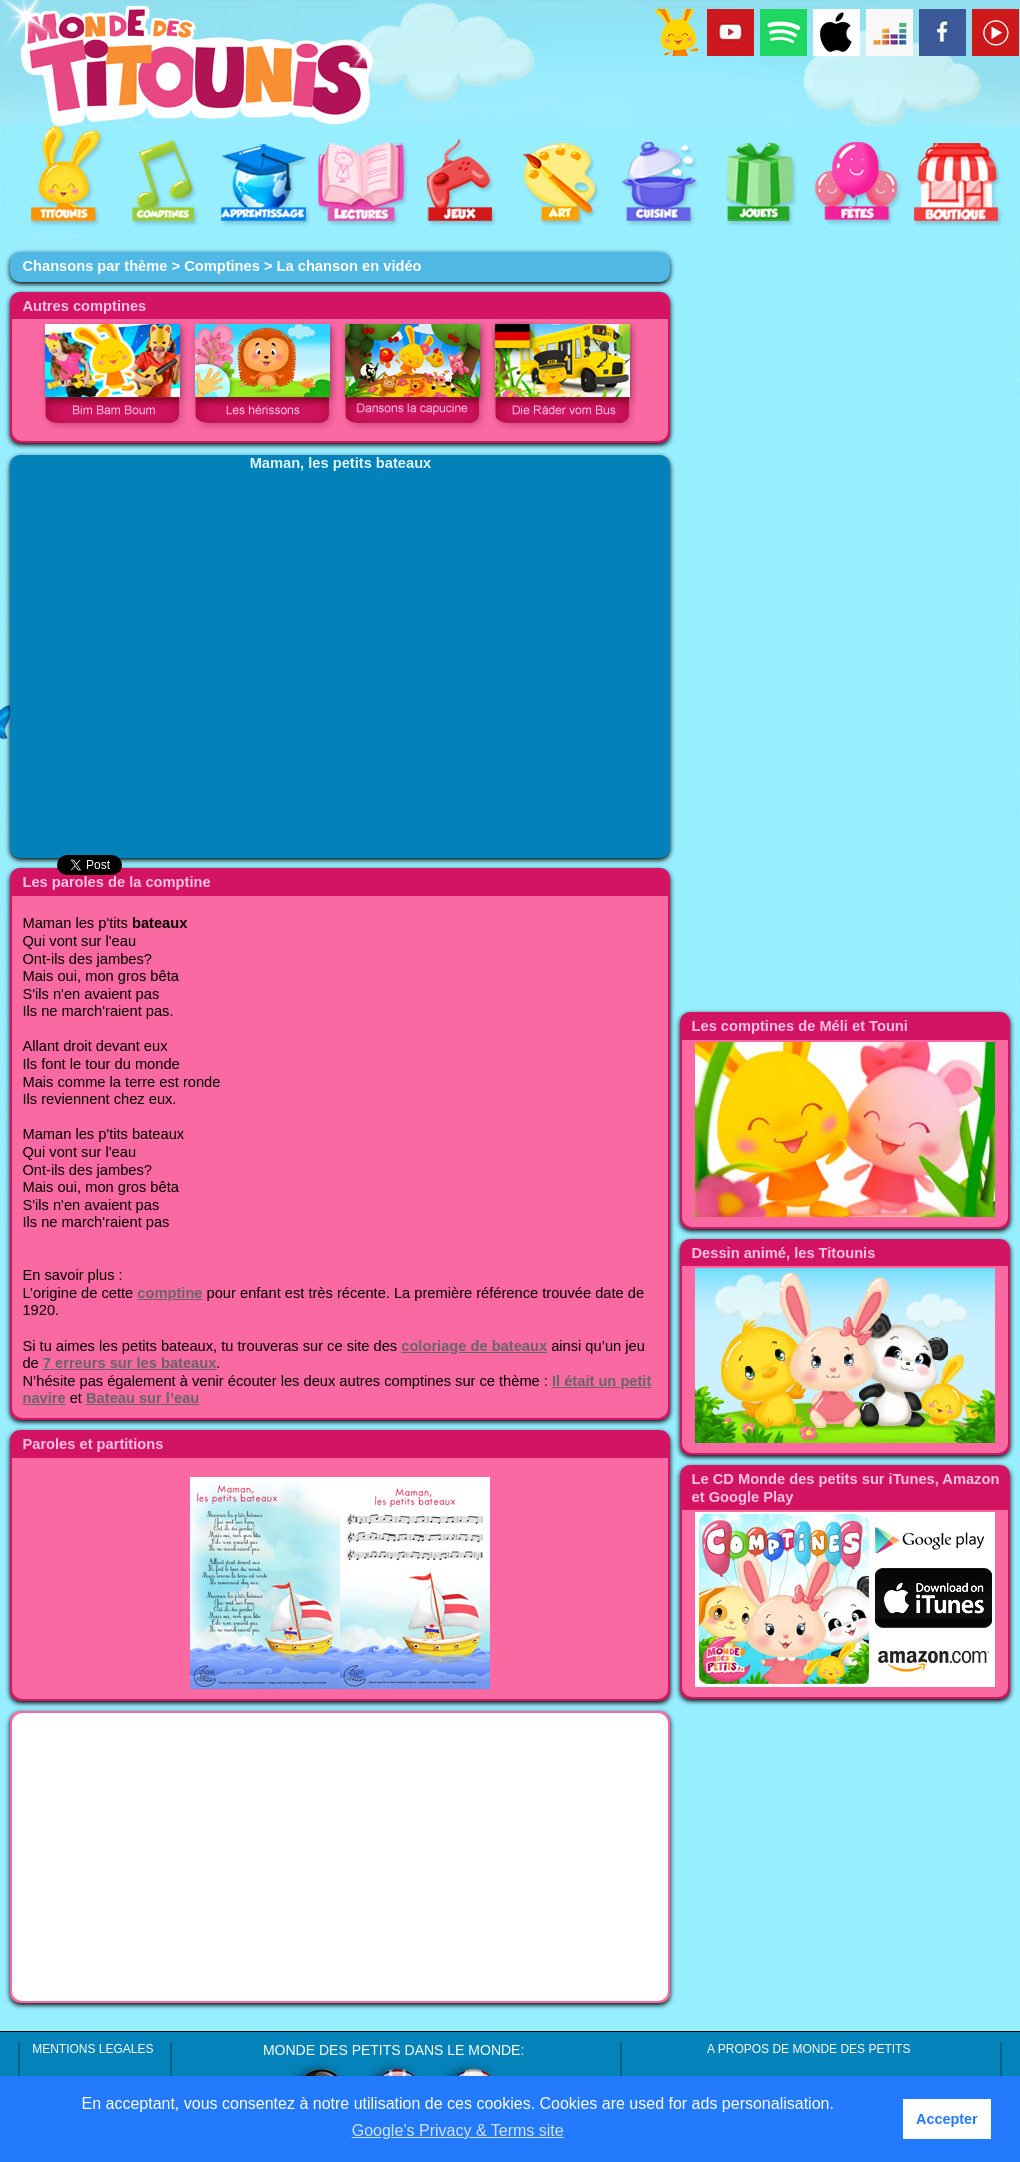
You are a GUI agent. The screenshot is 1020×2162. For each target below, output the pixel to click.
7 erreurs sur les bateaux (130, 1363)
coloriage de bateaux (474, 1346)
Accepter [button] (947, 2119)
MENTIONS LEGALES (92, 2049)
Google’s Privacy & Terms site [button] (458, 2130)
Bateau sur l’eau (142, 1398)
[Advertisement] (340, 1857)
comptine (169, 1293)
